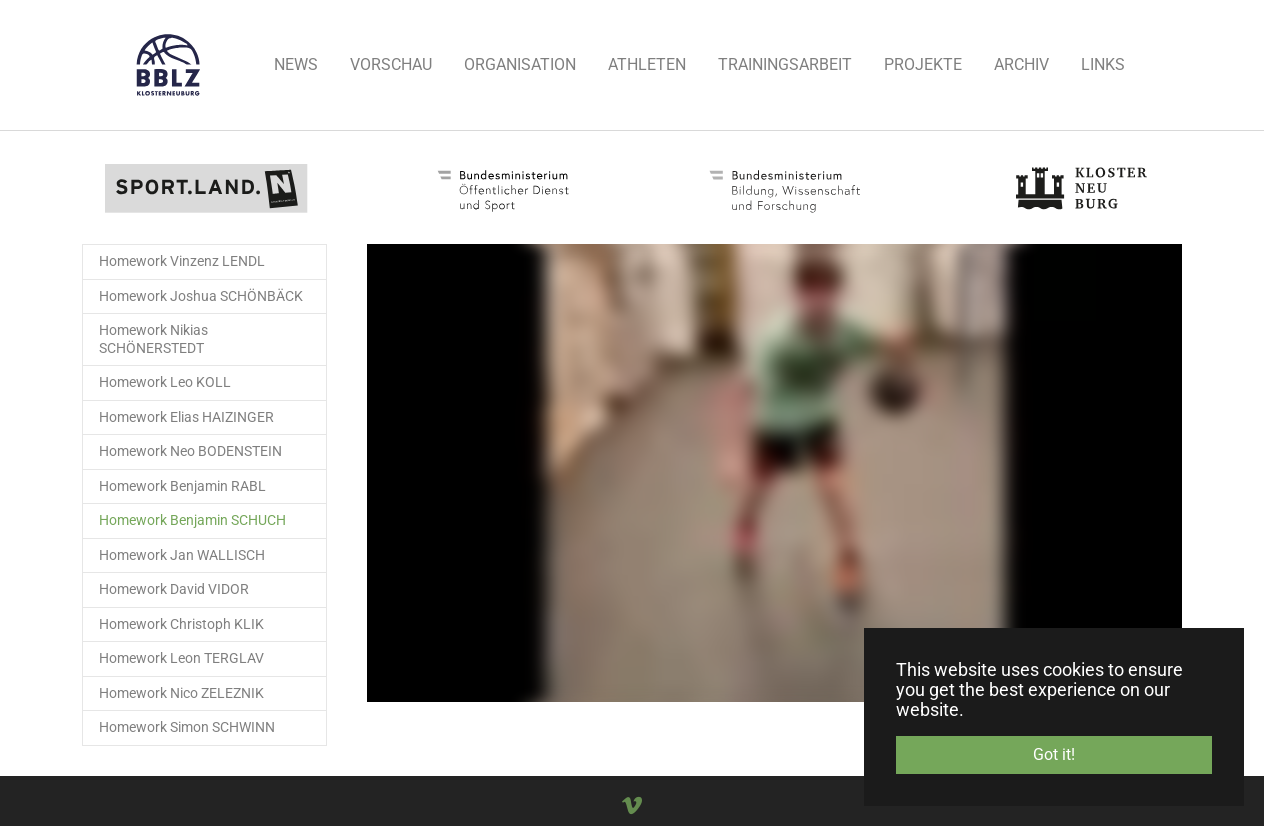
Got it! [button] (1054, 754)
